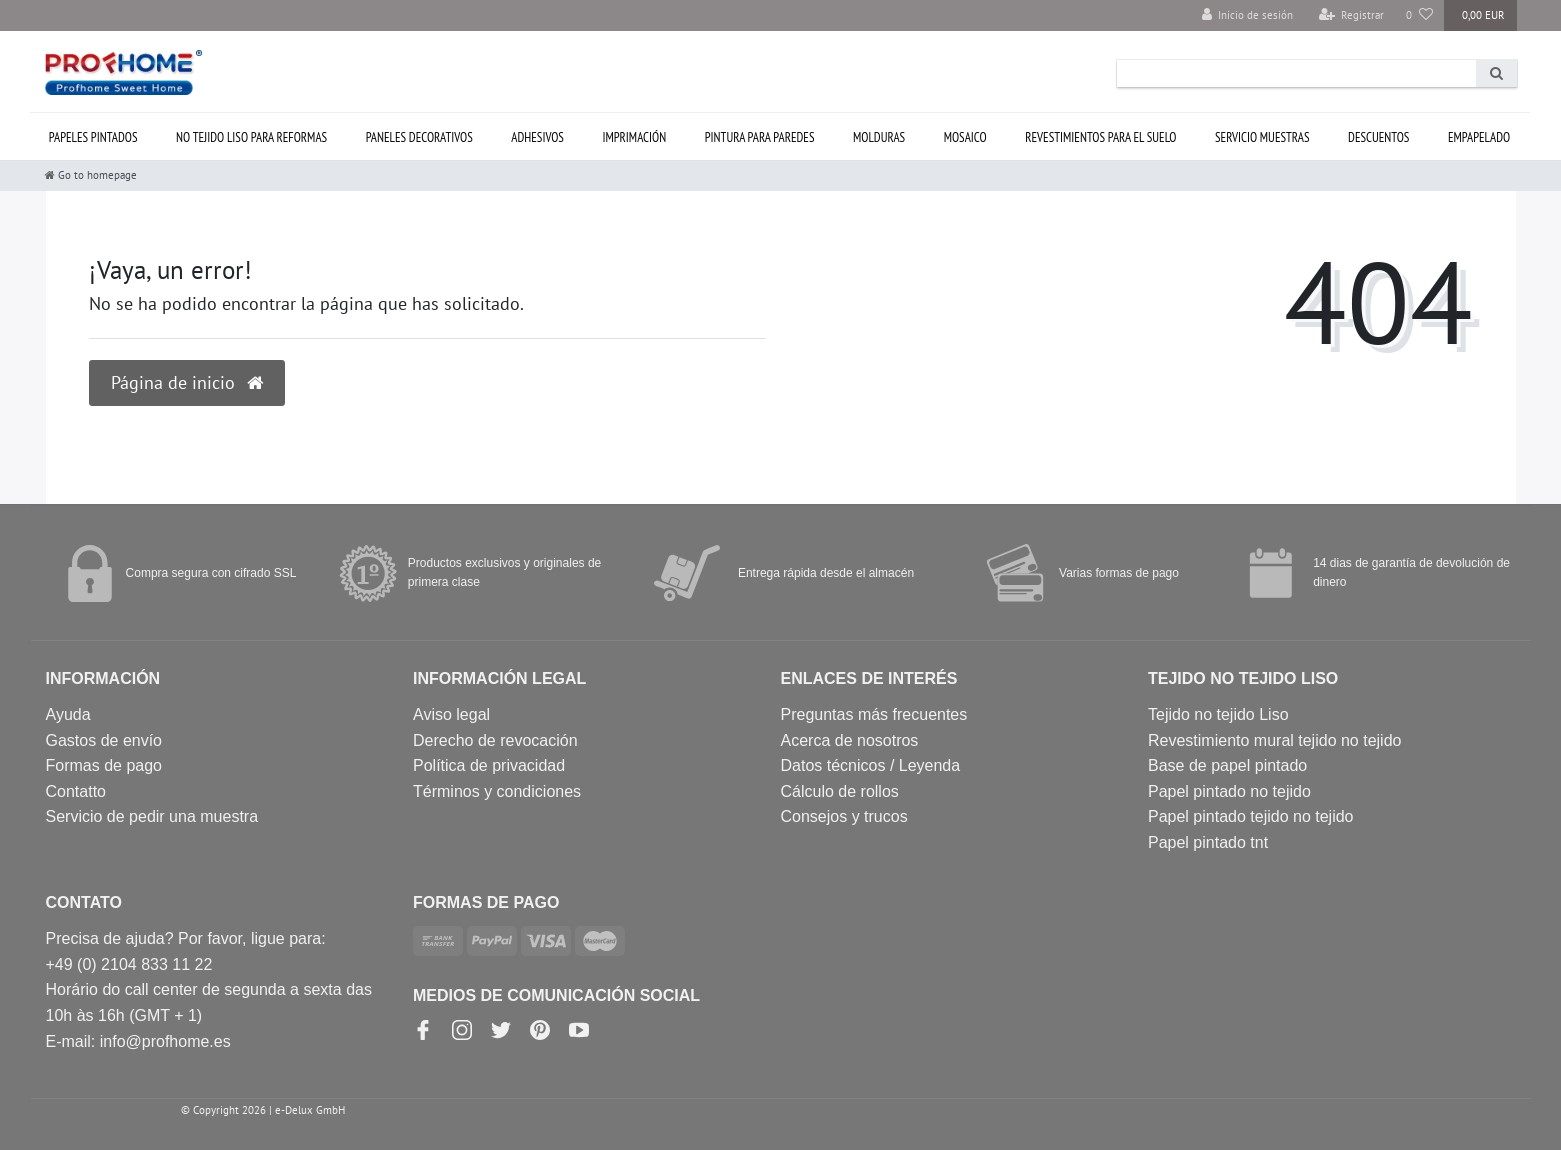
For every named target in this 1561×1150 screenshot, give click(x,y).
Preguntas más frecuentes (874, 714)
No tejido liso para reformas (251, 137)
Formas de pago (104, 765)
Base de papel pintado (1227, 765)
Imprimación (634, 137)
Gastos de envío (104, 740)
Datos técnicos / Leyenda (871, 765)
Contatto (76, 791)
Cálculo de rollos (840, 791)
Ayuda (68, 714)
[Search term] (1296, 73)
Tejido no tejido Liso (1218, 714)
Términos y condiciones (497, 791)
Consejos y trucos (844, 816)
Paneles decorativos (419, 137)
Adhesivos (537, 137)
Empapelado (1479, 137)
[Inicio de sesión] (1248, 15)
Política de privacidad (489, 765)
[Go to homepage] (91, 175)
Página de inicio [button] (187, 382)
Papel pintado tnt (1208, 842)
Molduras (879, 137)
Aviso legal (451, 714)
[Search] (1496, 73)
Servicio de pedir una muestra (152, 816)
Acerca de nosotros (850, 740)
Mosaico (965, 137)
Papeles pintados (93, 137)
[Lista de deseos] (1419, 15)
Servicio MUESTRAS (1262, 137)
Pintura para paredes (760, 137)
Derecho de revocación (495, 740)
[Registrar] (1351, 15)
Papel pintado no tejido (1229, 791)
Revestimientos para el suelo (1100, 137)
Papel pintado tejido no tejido (1251, 816)
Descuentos (1378, 137)
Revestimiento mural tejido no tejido (1274, 740)
